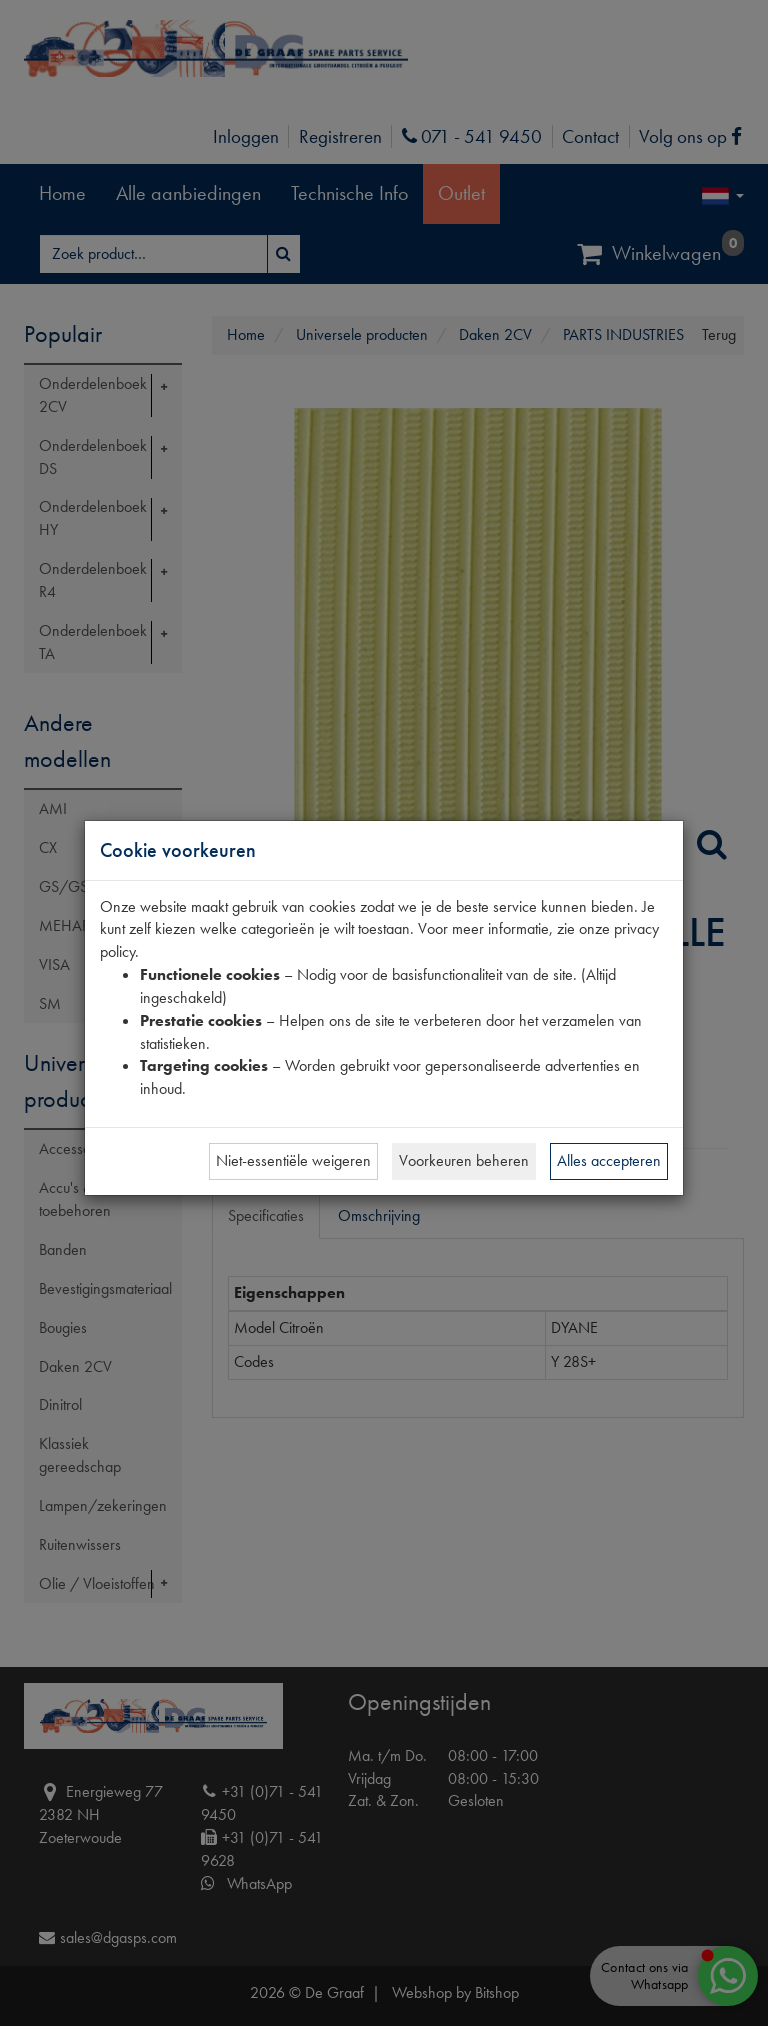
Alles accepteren (609, 1160)
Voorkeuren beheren (464, 1160)
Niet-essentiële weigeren (293, 1160)
